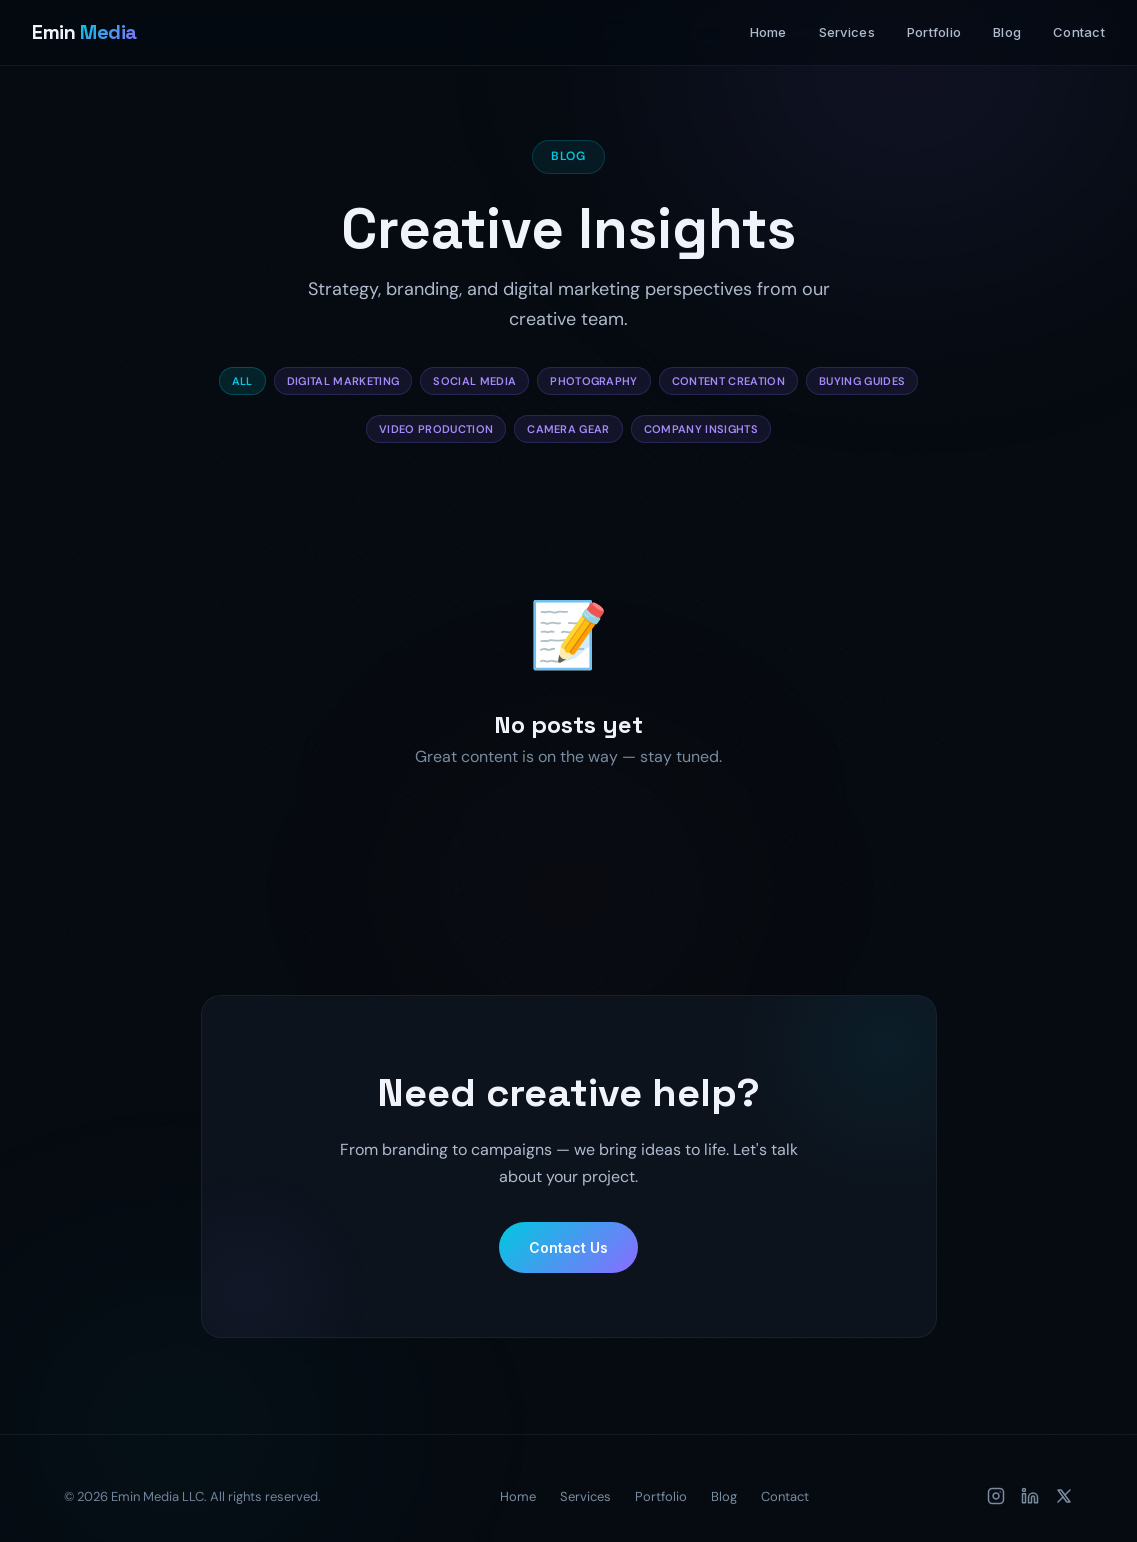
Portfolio (934, 32)
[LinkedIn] (1030, 1496)
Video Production (436, 429)
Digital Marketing (343, 381)
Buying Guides (862, 381)
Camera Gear (568, 429)
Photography (594, 381)
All (242, 381)
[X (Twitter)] (1064, 1496)
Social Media (474, 381)
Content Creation (728, 381)
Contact (1079, 32)
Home (768, 32)
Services (847, 32)
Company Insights (701, 429)
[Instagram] (996, 1496)
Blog (1007, 32)
